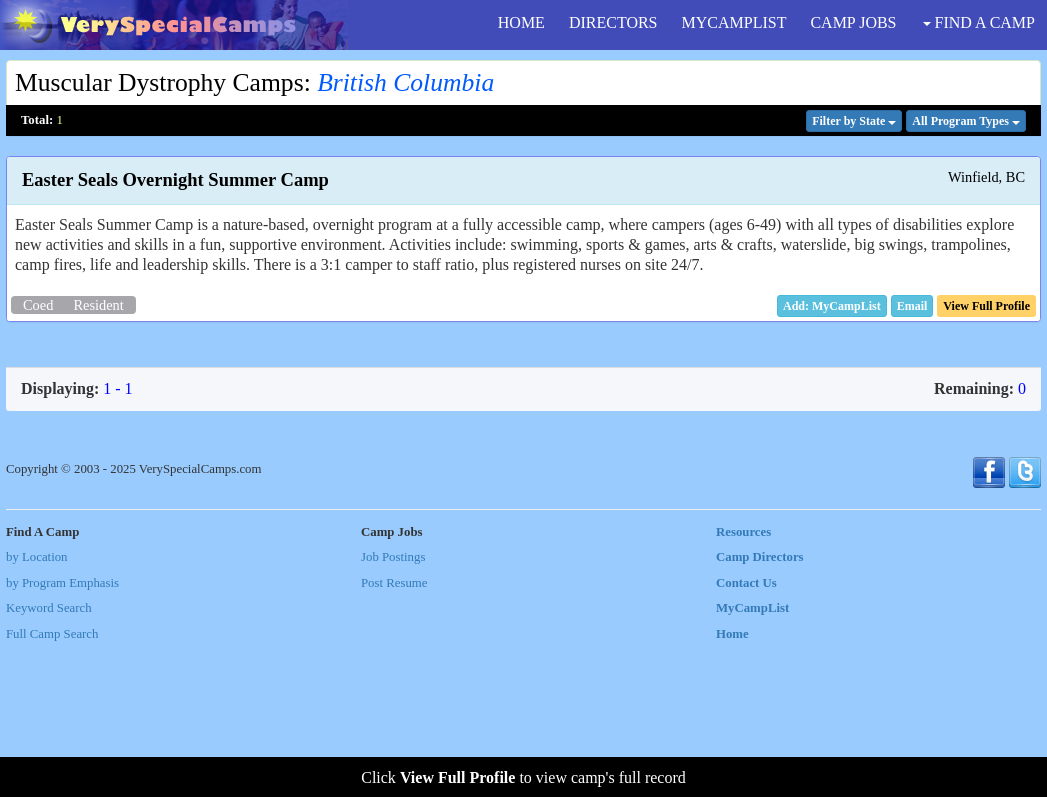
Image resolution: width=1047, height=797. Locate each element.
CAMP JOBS (853, 22)
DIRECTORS (613, 22)
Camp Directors (760, 707)
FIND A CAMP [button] (979, 22)
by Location (36, 707)
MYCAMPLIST (734, 22)
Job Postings (393, 707)
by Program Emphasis (62, 732)
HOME (521, 22)
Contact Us (746, 732)
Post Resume (394, 732)
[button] (912, 306)
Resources (743, 681)
